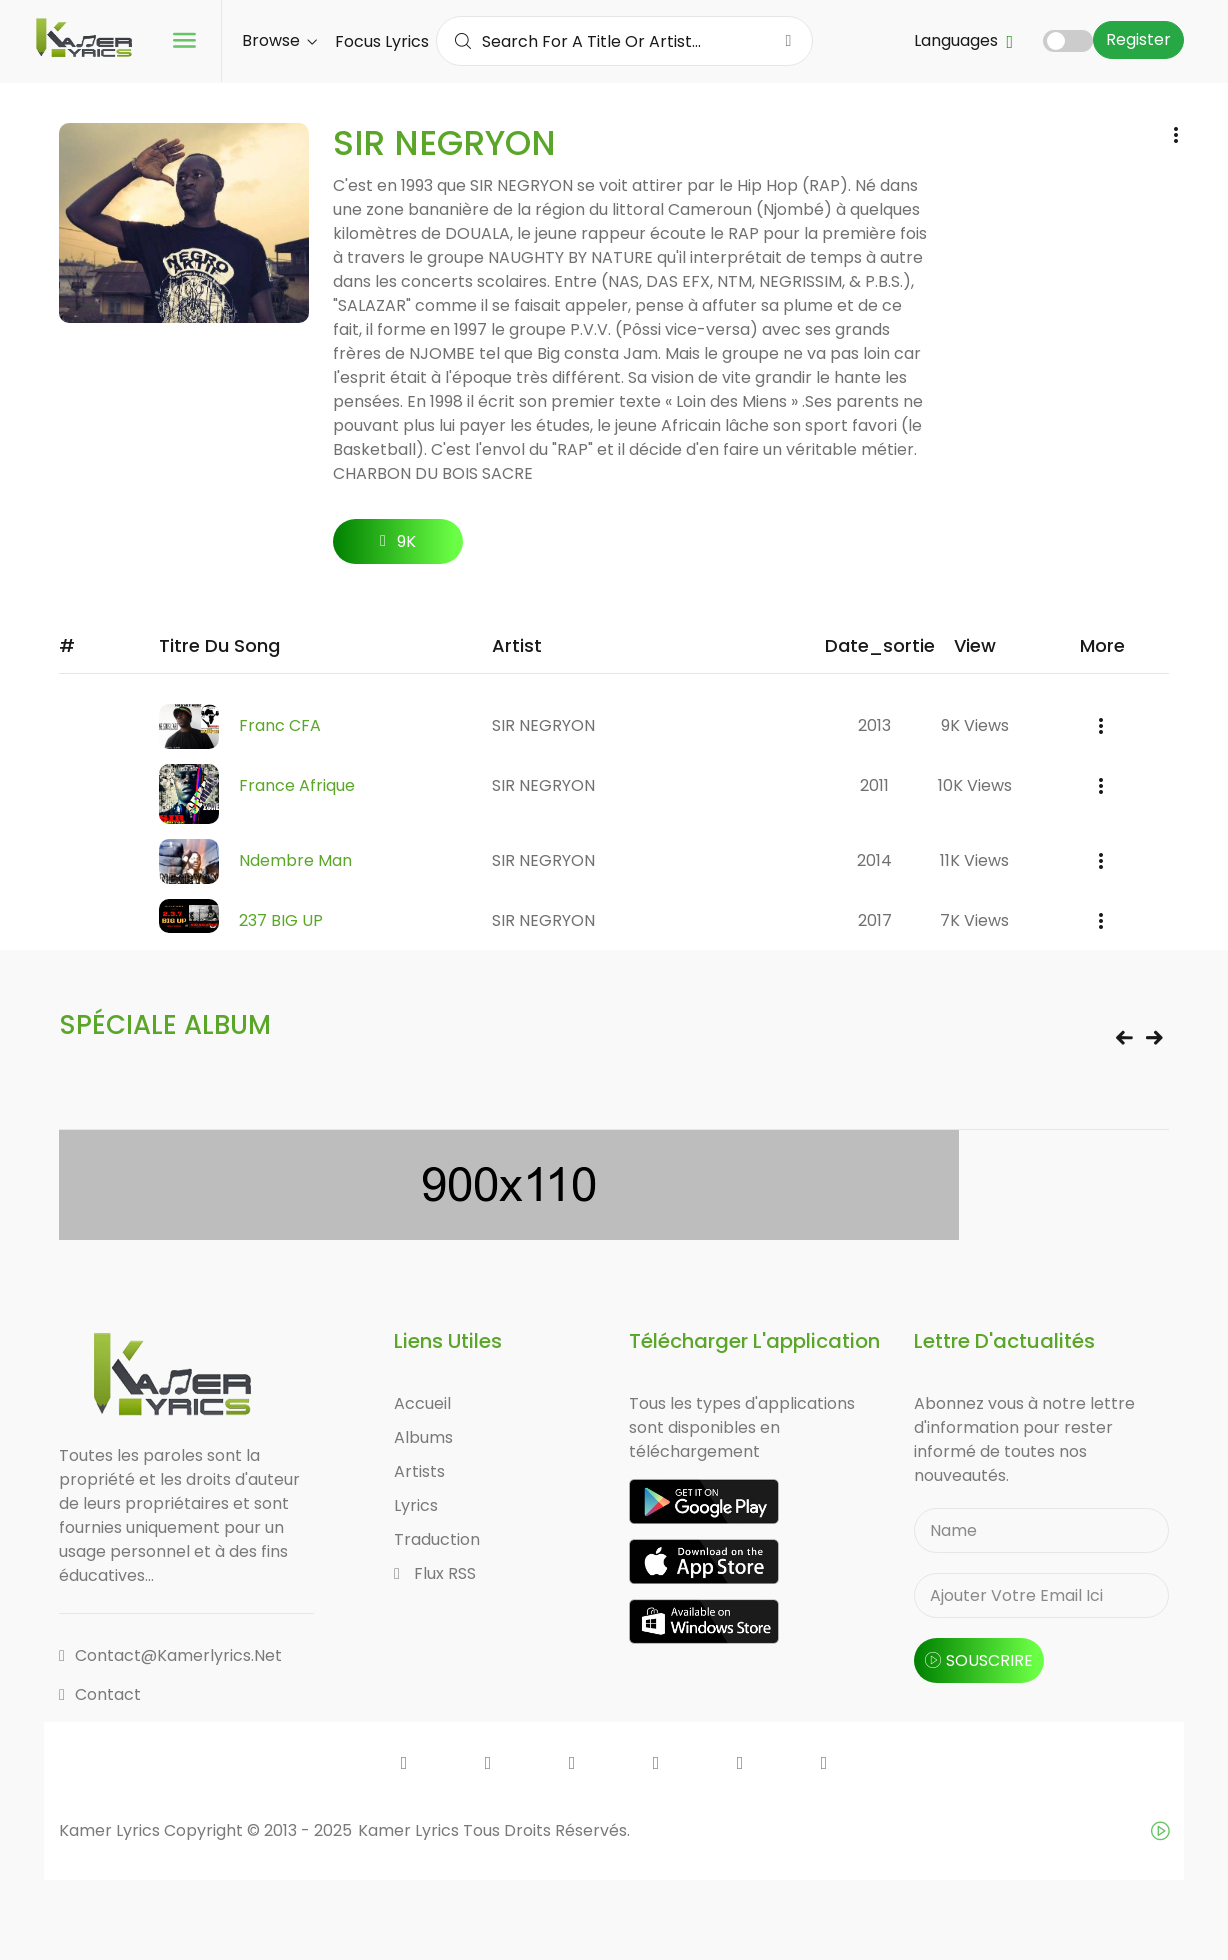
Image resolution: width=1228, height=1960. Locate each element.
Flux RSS (435, 1573)
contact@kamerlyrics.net (170, 1655)
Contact (100, 1694)
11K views (974, 860)
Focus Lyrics (382, 41)
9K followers (398, 547)
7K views (974, 920)
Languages (964, 40)
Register (1138, 39)
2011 (874, 785)
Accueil (422, 1403)
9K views (975, 725)
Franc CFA (280, 725)
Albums (423, 1437)
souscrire (979, 1660)
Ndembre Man (295, 860)
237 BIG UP (281, 920)
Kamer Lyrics (410, 1830)
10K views (975, 785)
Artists (419, 1471)
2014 (874, 860)
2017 (875, 920)
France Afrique (297, 785)
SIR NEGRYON (543, 725)
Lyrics (416, 1505)
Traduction (437, 1539)
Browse (279, 40)
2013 (874, 725)
